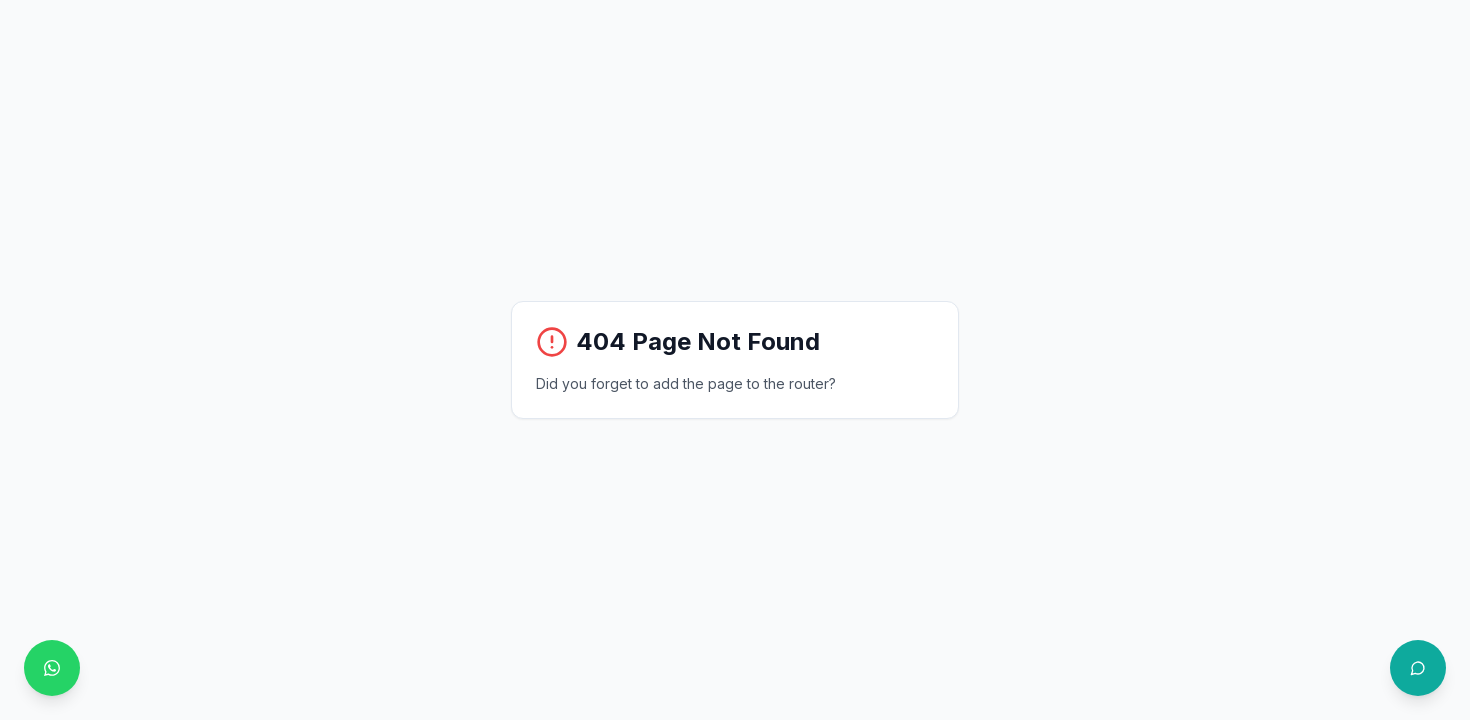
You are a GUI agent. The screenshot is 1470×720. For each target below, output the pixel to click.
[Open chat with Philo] (1418, 668)
